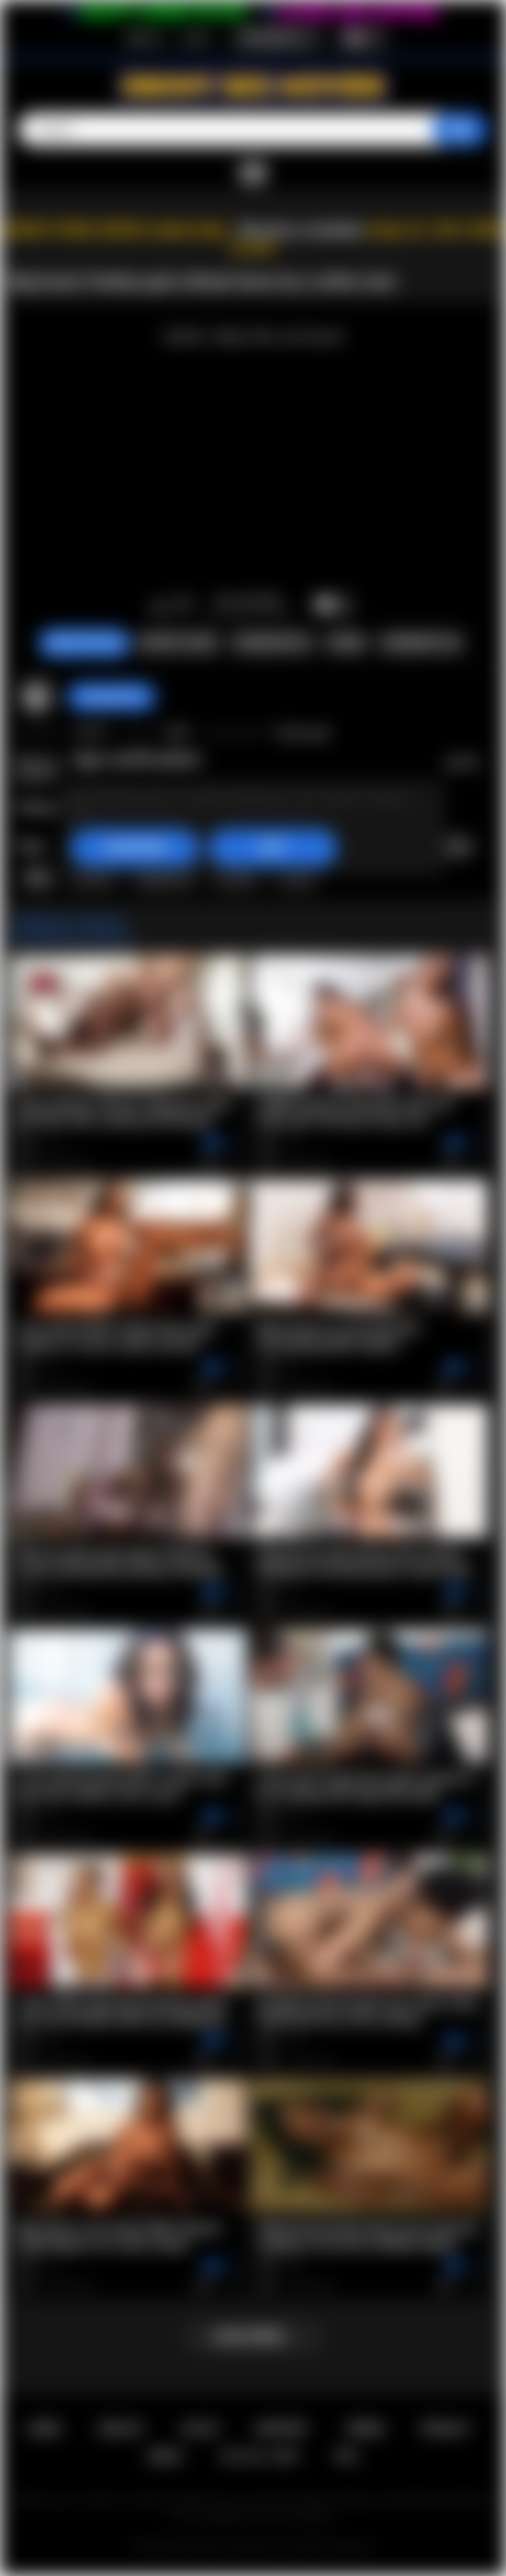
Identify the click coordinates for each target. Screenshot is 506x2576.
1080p (295, 877)
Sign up (144, 37)
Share (346, 642)
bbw (39, 877)
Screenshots (272, 642)
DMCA (166, 2456)
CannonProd (111, 696)
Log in (196, 37)
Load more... (253, 2336)
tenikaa (92, 877)
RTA (347, 2456)
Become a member (302, 230)
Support (282, 2429)
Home (44, 2429)
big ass (449, 846)
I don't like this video (183, 606)
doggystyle (164, 877)
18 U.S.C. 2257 (259, 2456)
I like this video (159, 606)
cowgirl (235, 877)
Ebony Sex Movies (233, 2546)
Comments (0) (421, 642)
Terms (365, 2429)
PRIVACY (446, 2429)
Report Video (178, 642)
